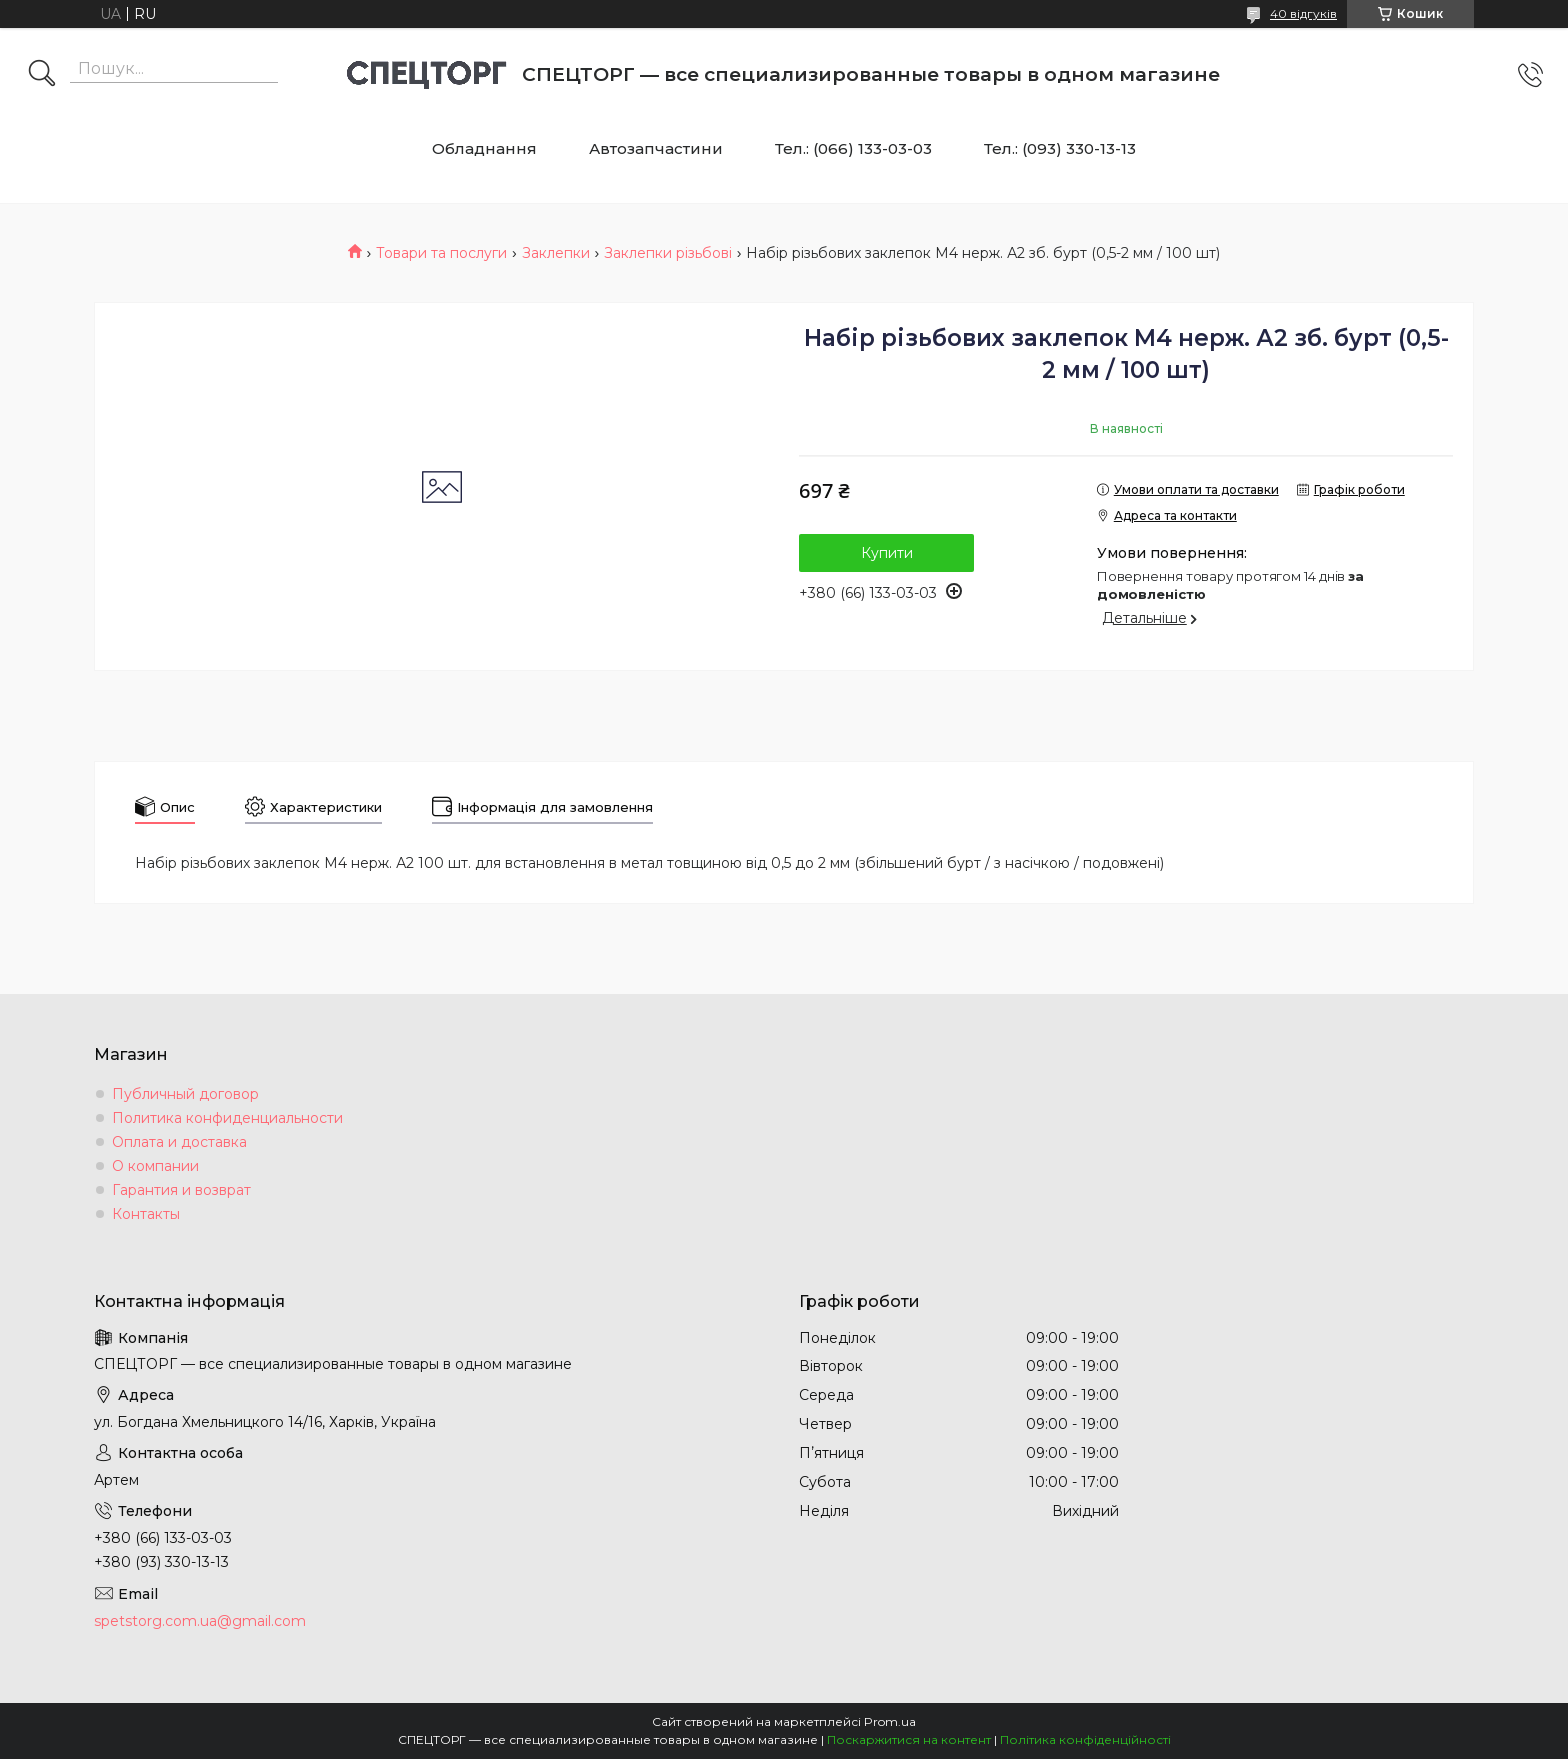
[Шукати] (42, 75)
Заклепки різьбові (668, 253)
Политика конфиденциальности (227, 1118)
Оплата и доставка (179, 1142)
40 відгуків (1303, 13)
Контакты (146, 1214)
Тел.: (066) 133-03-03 (853, 148)
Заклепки (556, 253)
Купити (887, 553)
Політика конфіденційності (1085, 1739)
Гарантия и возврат (181, 1190)
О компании (155, 1166)
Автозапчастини (656, 148)
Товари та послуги (441, 253)
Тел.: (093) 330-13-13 (1060, 148)
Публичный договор (185, 1094)
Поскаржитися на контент (909, 1739)
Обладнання (484, 148)
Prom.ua (890, 1721)
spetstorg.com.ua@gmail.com (200, 1621)
